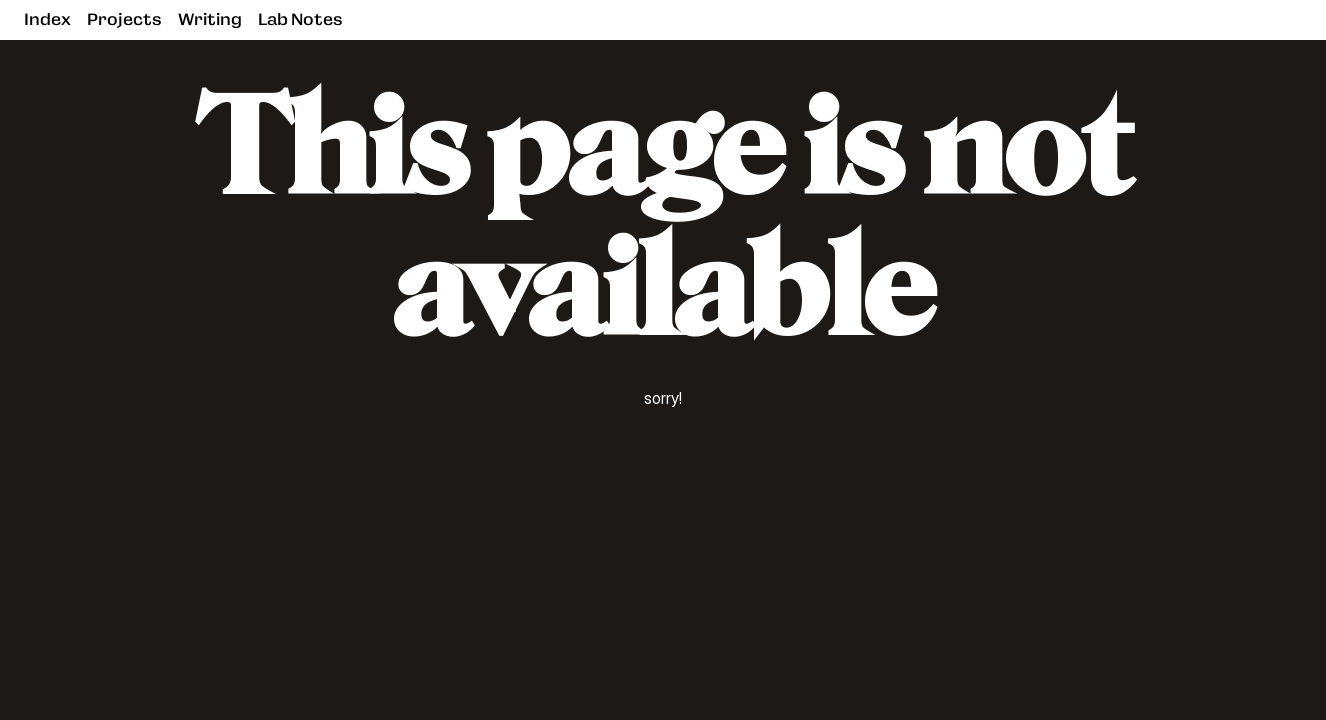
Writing (210, 19)
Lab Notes (300, 19)
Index (47, 19)
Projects (124, 19)
